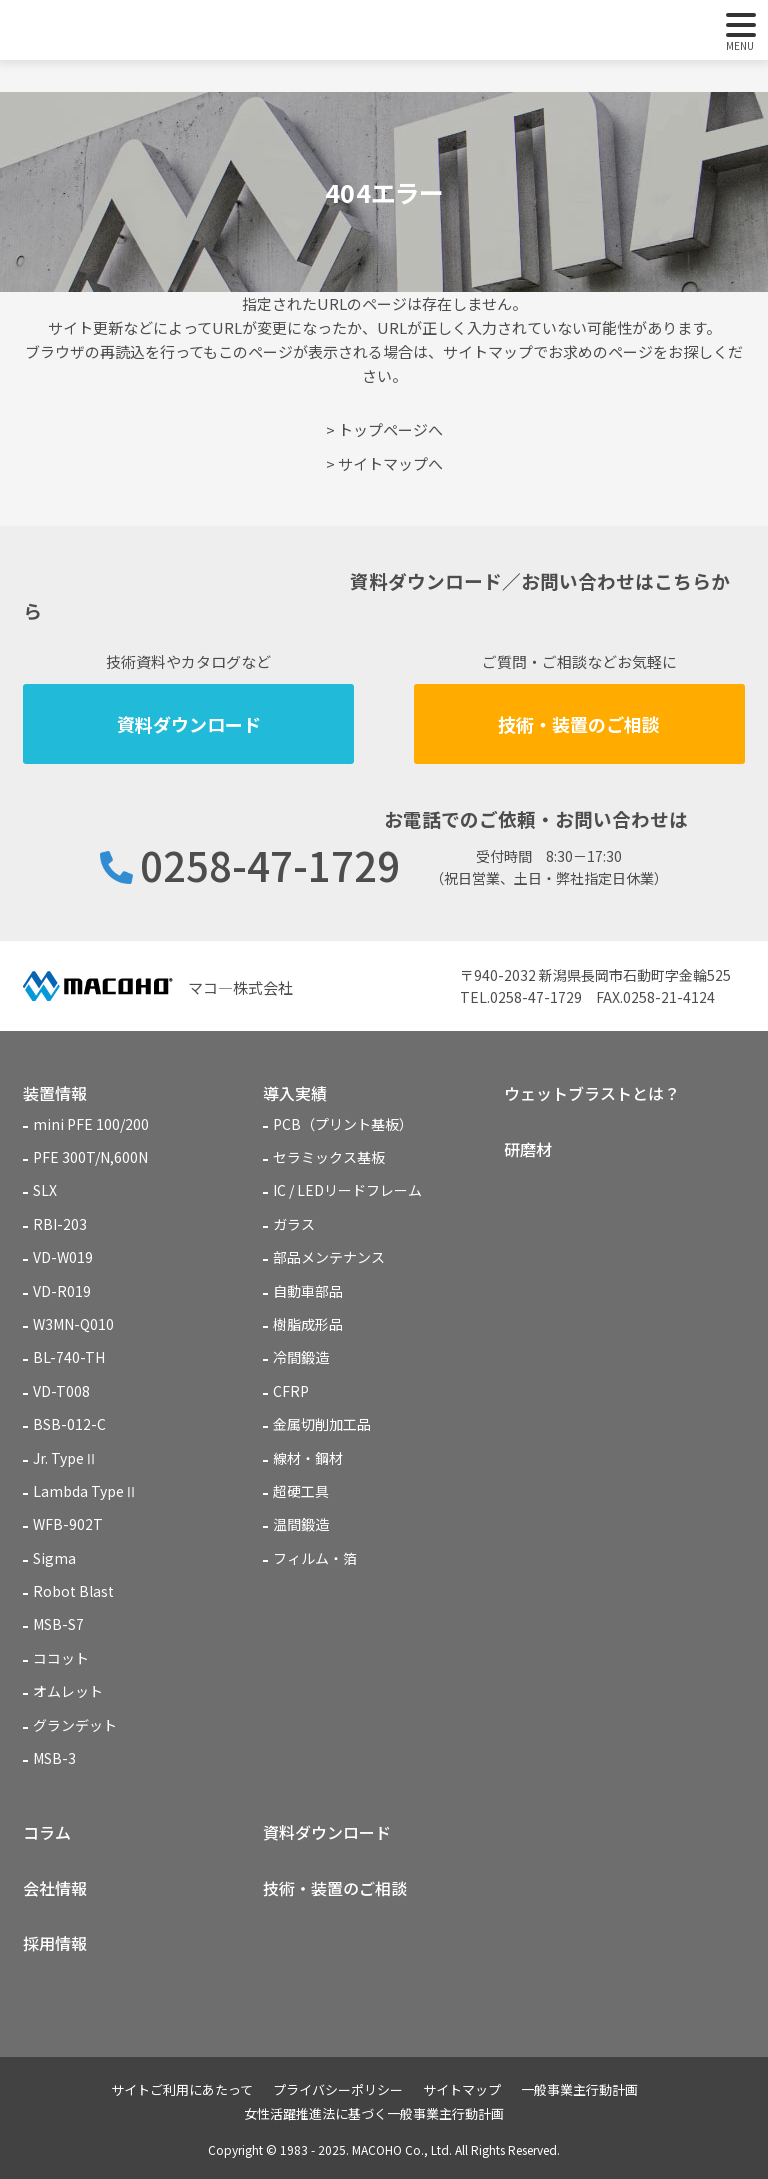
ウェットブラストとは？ (592, 1093)
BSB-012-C (69, 1424)
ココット (61, 1658)
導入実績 (295, 1093)
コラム (47, 1832)
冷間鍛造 (301, 1357)
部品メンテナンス (329, 1257)
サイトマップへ (390, 463)
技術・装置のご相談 (579, 724)
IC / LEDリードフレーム (347, 1190)
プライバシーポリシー (338, 2089)
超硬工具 (301, 1491)
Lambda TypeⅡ (85, 1491)
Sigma (54, 1558)
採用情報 (55, 1943)
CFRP (291, 1391)
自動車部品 (308, 1291)
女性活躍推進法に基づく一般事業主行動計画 (374, 2113)
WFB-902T (68, 1524)
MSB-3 (54, 1758)
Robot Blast (73, 1591)
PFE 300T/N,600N (90, 1157)
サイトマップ (462, 2089)
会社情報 (55, 1888)
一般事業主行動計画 (579, 2089)
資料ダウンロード (189, 724)
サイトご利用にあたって (182, 2089)
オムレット (68, 1691)
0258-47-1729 (270, 865)
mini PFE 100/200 (91, 1124)
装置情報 (55, 1093)
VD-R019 (62, 1291)
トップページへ (390, 429)
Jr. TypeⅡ (65, 1458)
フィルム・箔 (315, 1558)
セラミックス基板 (329, 1157)
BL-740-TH (69, 1357)
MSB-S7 (58, 1624)
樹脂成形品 (308, 1324)
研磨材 (528, 1149)
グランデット (75, 1725)
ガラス (294, 1224)
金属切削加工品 (322, 1424)
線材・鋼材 (308, 1458)
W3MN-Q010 (73, 1324)
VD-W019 (63, 1257)
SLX (45, 1190)
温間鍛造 (301, 1524)
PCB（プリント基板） (343, 1124)
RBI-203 (60, 1224)
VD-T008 (61, 1391)
